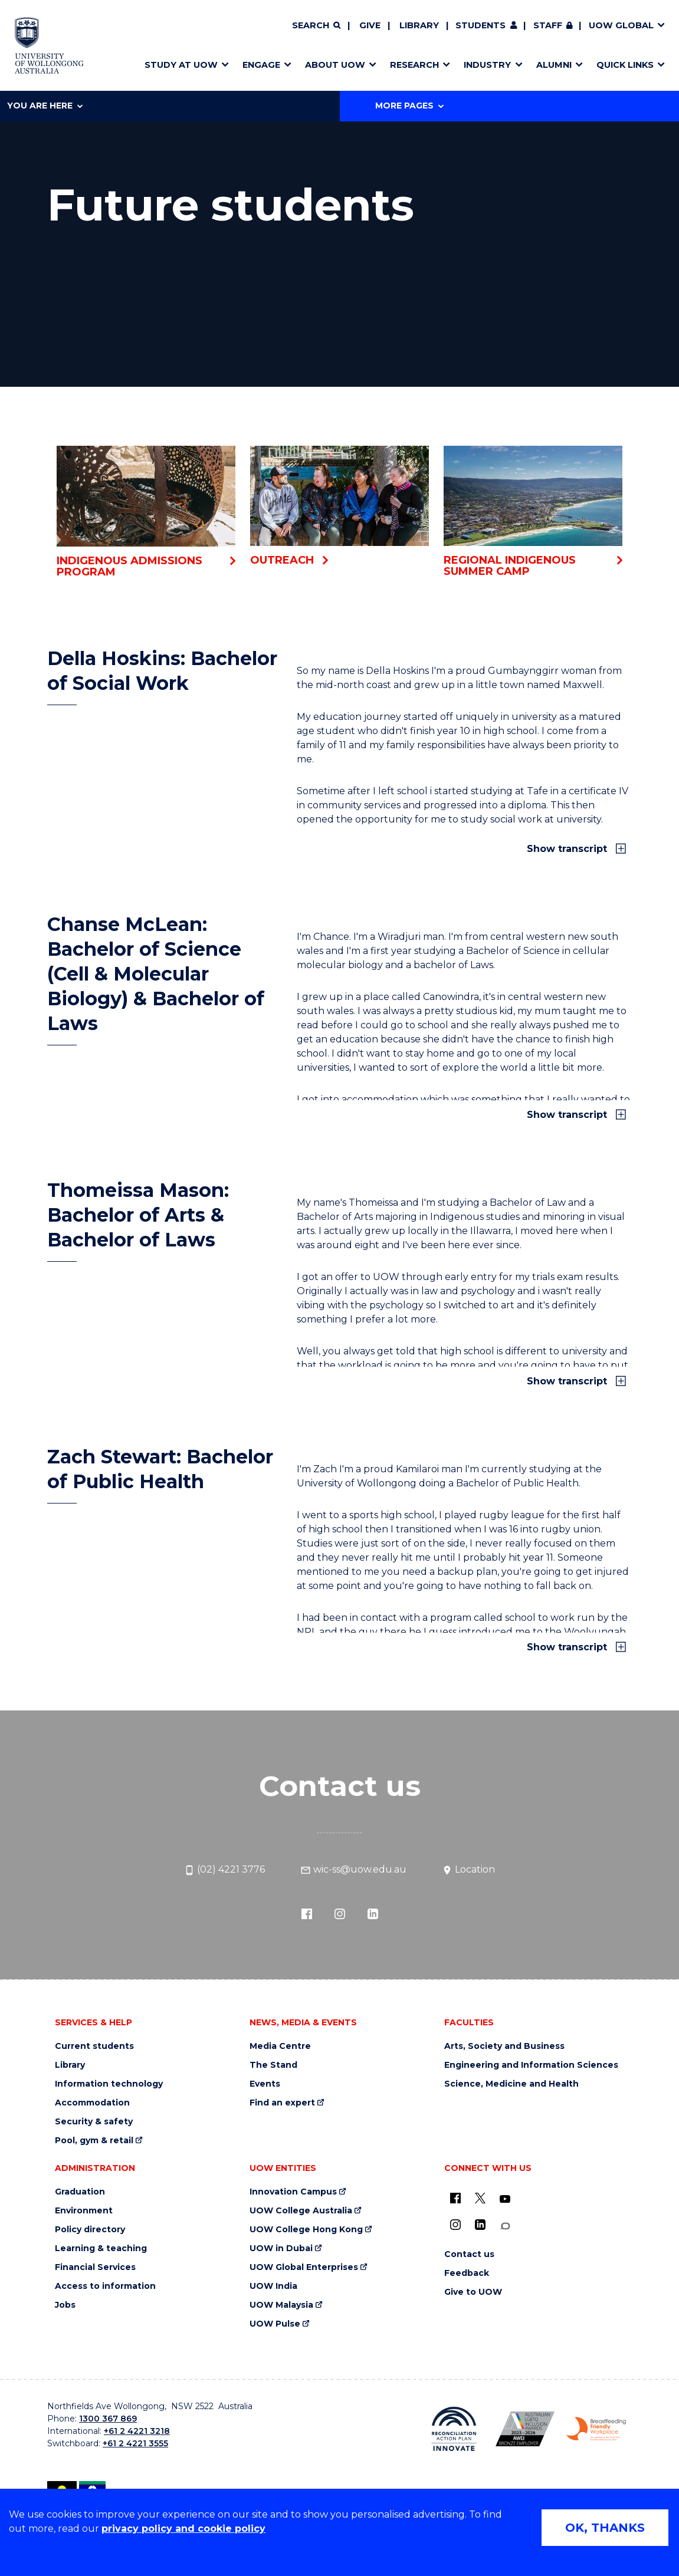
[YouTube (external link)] (505, 2199)
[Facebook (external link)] (306, 1913)
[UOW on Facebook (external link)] (455, 2198)
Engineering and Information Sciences (531, 2065)
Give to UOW (473, 2292)
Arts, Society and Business (504, 2046)
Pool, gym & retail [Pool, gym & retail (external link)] (94, 2141)
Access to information (105, 2286)
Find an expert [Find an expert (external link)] (282, 2103)
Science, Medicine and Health (511, 2084)
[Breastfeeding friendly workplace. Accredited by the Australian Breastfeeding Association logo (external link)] (596, 2429)
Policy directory (90, 2230)
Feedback (466, 2273)
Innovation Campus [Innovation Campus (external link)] (293, 2192)
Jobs (65, 2305)
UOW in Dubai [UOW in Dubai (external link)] (281, 2248)
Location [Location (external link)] (468, 1870)
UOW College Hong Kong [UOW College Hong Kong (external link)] (306, 2230)
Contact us (469, 2254)
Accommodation (92, 2103)
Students (480, 25)
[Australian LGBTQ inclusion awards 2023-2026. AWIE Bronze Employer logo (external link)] (525, 2428)
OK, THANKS (605, 2528)
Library (419, 25)
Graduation (80, 2192)
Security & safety (94, 2122)
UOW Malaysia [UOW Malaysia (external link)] (281, 2305)
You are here (45, 105)
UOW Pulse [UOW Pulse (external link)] (275, 2324)
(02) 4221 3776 (224, 1870)
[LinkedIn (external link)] (372, 1913)
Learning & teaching (101, 2248)
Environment (84, 2211)
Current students (94, 2046)
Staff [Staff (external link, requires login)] (547, 25)
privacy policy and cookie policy (183, 2528)
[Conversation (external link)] (505, 2226)
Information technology (109, 2084)
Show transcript (568, 849)
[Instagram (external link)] (339, 1913)
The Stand (273, 2065)
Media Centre (280, 2046)
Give (369, 25)
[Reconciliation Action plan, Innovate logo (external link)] (454, 2428)
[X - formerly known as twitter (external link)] (480, 2198)
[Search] (316, 26)
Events (265, 2084)
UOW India (273, 2286)
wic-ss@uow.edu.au (353, 1870)
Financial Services (95, 2267)
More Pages (409, 105)
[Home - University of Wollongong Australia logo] (49, 45)
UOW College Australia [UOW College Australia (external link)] (301, 2211)
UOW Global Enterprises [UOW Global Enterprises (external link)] (304, 2267)
